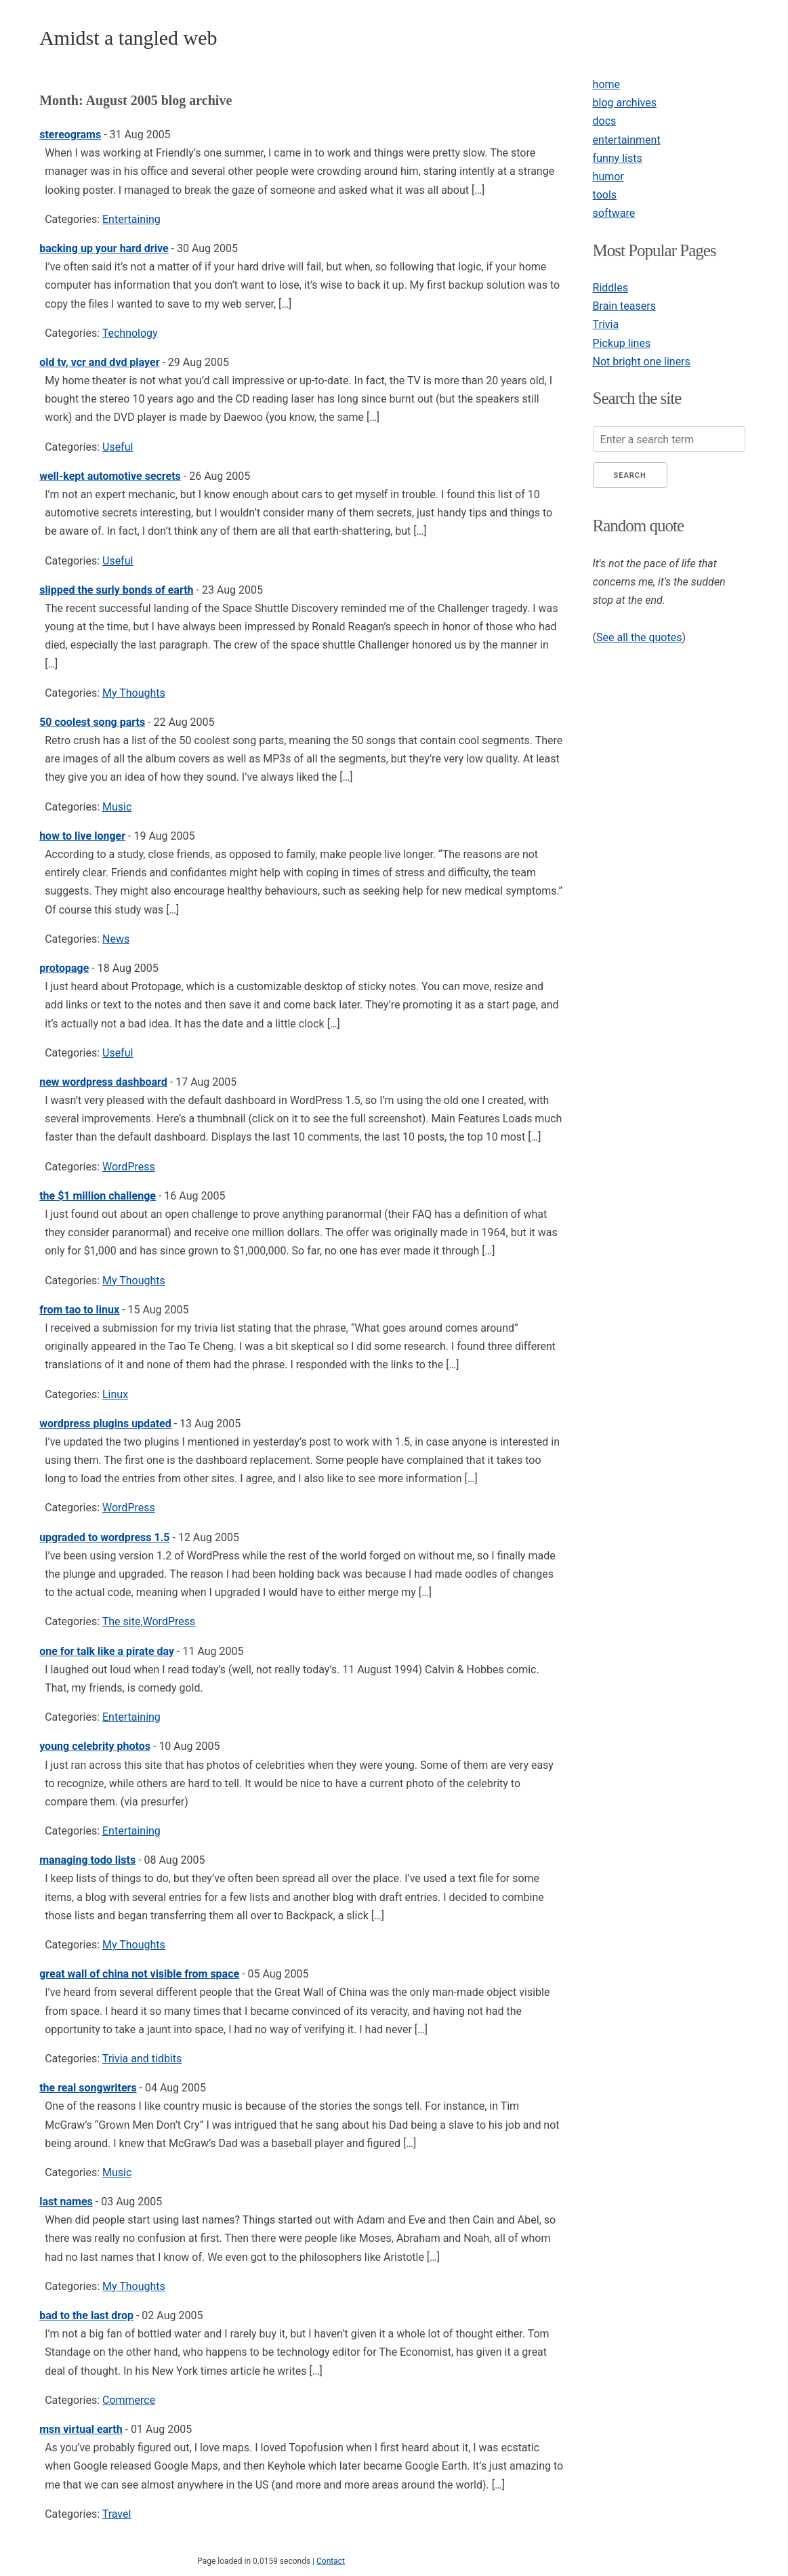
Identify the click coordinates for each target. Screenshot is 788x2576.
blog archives (625, 102)
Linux (115, 1394)
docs (605, 121)
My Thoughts (133, 693)
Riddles (610, 287)
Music (116, 806)
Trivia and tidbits (142, 2058)
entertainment (627, 140)
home (606, 84)
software (614, 213)
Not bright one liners (641, 361)
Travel (116, 2514)
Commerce (128, 2400)
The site (121, 1621)
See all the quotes (639, 637)
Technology (130, 333)
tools (605, 194)
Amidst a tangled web (128, 37)
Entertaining (131, 219)
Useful (117, 447)
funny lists (617, 158)
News (115, 939)
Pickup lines (622, 343)
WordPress (128, 1166)
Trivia (606, 324)
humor (608, 176)
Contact (330, 2561)
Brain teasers (624, 306)
